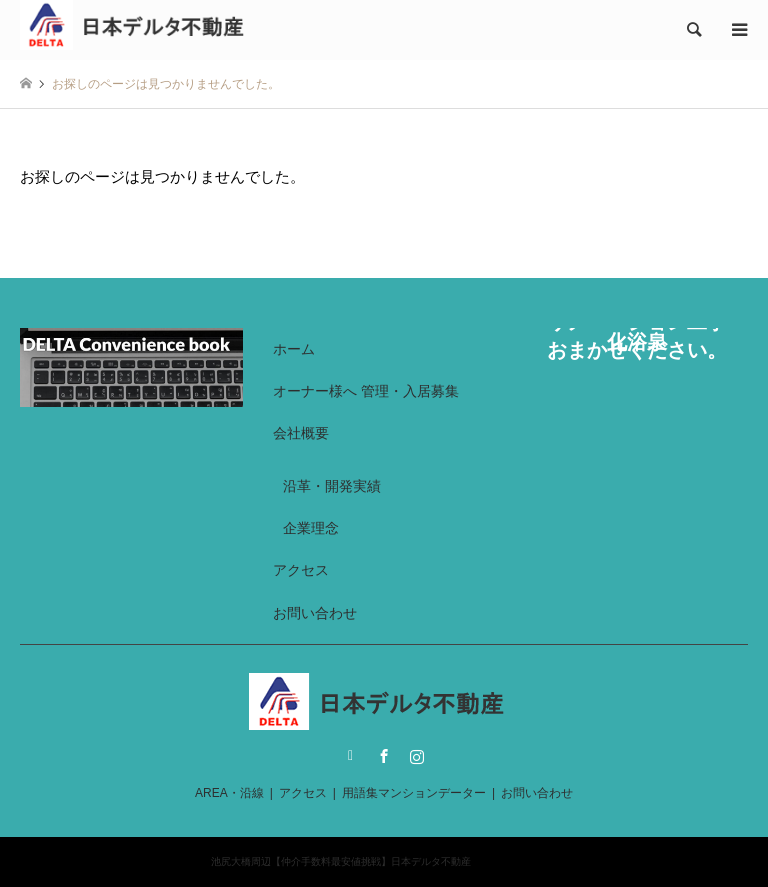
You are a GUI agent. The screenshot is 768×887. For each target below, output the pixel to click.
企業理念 (311, 528)
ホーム (294, 349)
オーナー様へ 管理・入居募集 (366, 391)
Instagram (417, 756)
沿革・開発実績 (332, 486)
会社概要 (301, 433)
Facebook (384, 756)
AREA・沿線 (229, 793)
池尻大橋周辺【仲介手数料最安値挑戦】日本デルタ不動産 (341, 861)
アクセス (301, 570)
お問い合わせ (315, 613)
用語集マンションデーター (414, 793)
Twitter (351, 756)
